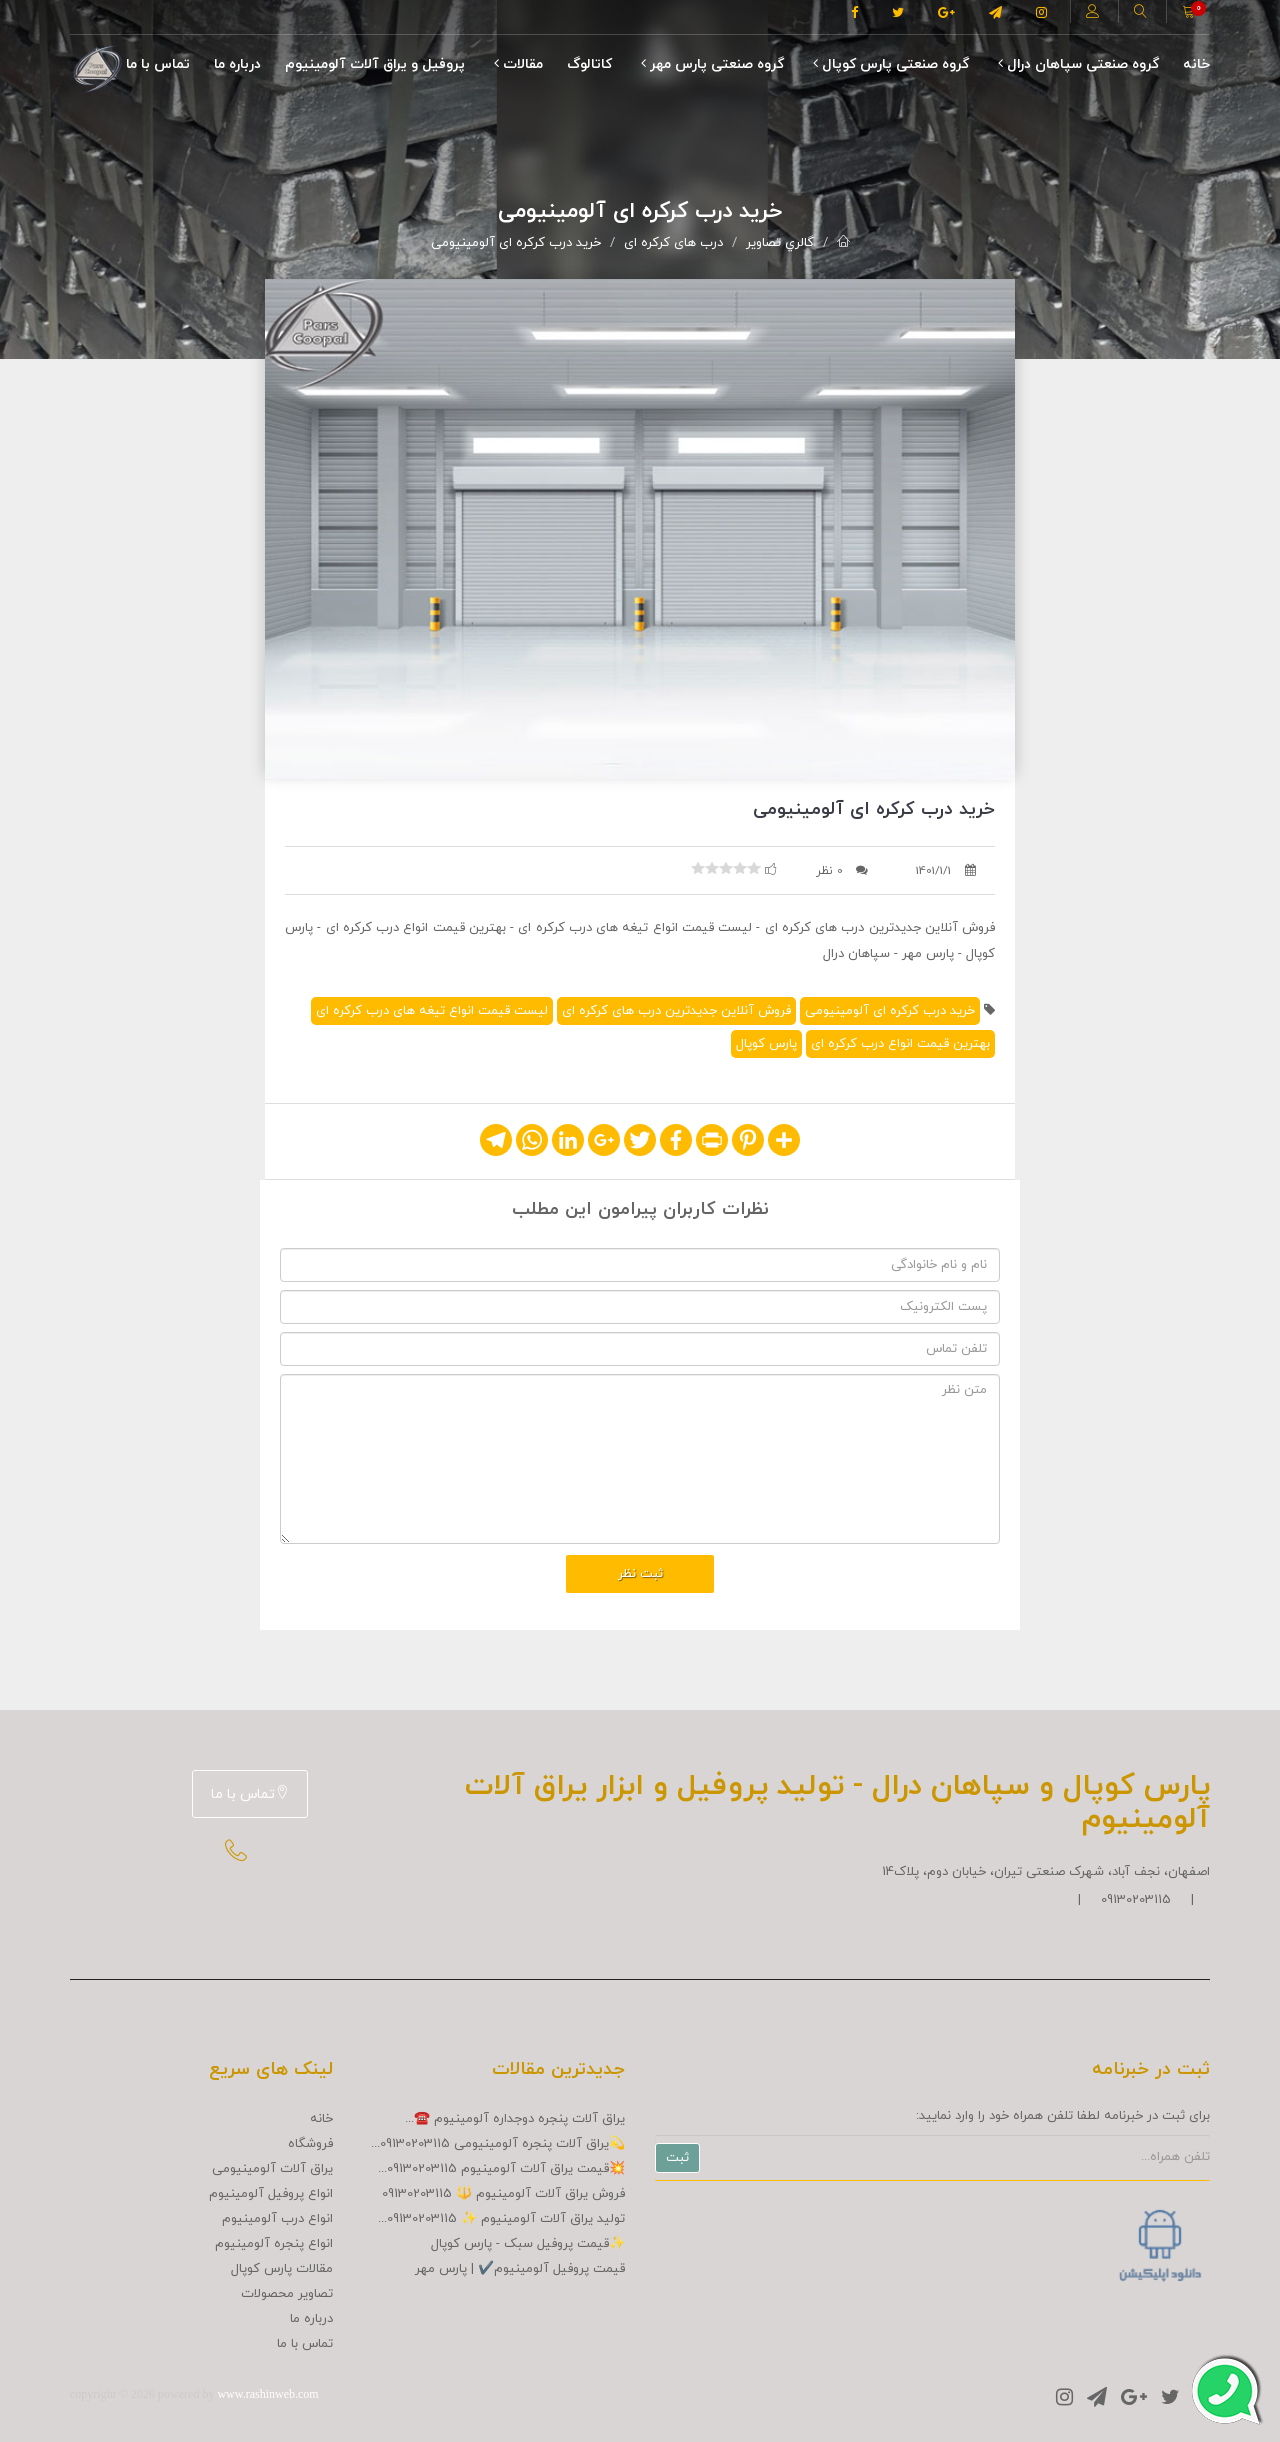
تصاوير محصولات (287, 2294)
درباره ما (237, 64)
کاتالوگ (589, 64)
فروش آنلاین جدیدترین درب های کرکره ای (676, 1011)
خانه (1196, 64)
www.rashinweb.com (267, 2394)
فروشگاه (310, 2144)
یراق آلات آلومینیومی (272, 2169)
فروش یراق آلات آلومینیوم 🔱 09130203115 (503, 2194)
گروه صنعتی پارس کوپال (891, 64)
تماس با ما (158, 64)
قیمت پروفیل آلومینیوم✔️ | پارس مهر (520, 2269)
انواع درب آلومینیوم (277, 2219)
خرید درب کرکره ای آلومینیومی (516, 243)
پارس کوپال (766, 1044)
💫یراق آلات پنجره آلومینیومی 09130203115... (498, 2144)
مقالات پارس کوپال (282, 2269)
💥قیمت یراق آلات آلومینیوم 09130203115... (501, 2169)
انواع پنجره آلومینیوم (274, 2244)
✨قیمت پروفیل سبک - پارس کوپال (528, 2244)
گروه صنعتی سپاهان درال (1078, 64)
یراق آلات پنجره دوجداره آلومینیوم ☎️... (515, 2119)
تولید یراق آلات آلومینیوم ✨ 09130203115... (501, 2219)
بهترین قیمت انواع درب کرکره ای (900, 1044)
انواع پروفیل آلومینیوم (271, 2194)
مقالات (518, 64)
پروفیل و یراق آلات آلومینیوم (375, 64)
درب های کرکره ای (673, 243)
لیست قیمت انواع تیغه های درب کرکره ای (432, 1011)
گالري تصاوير (780, 243)
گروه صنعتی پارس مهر (712, 64)
